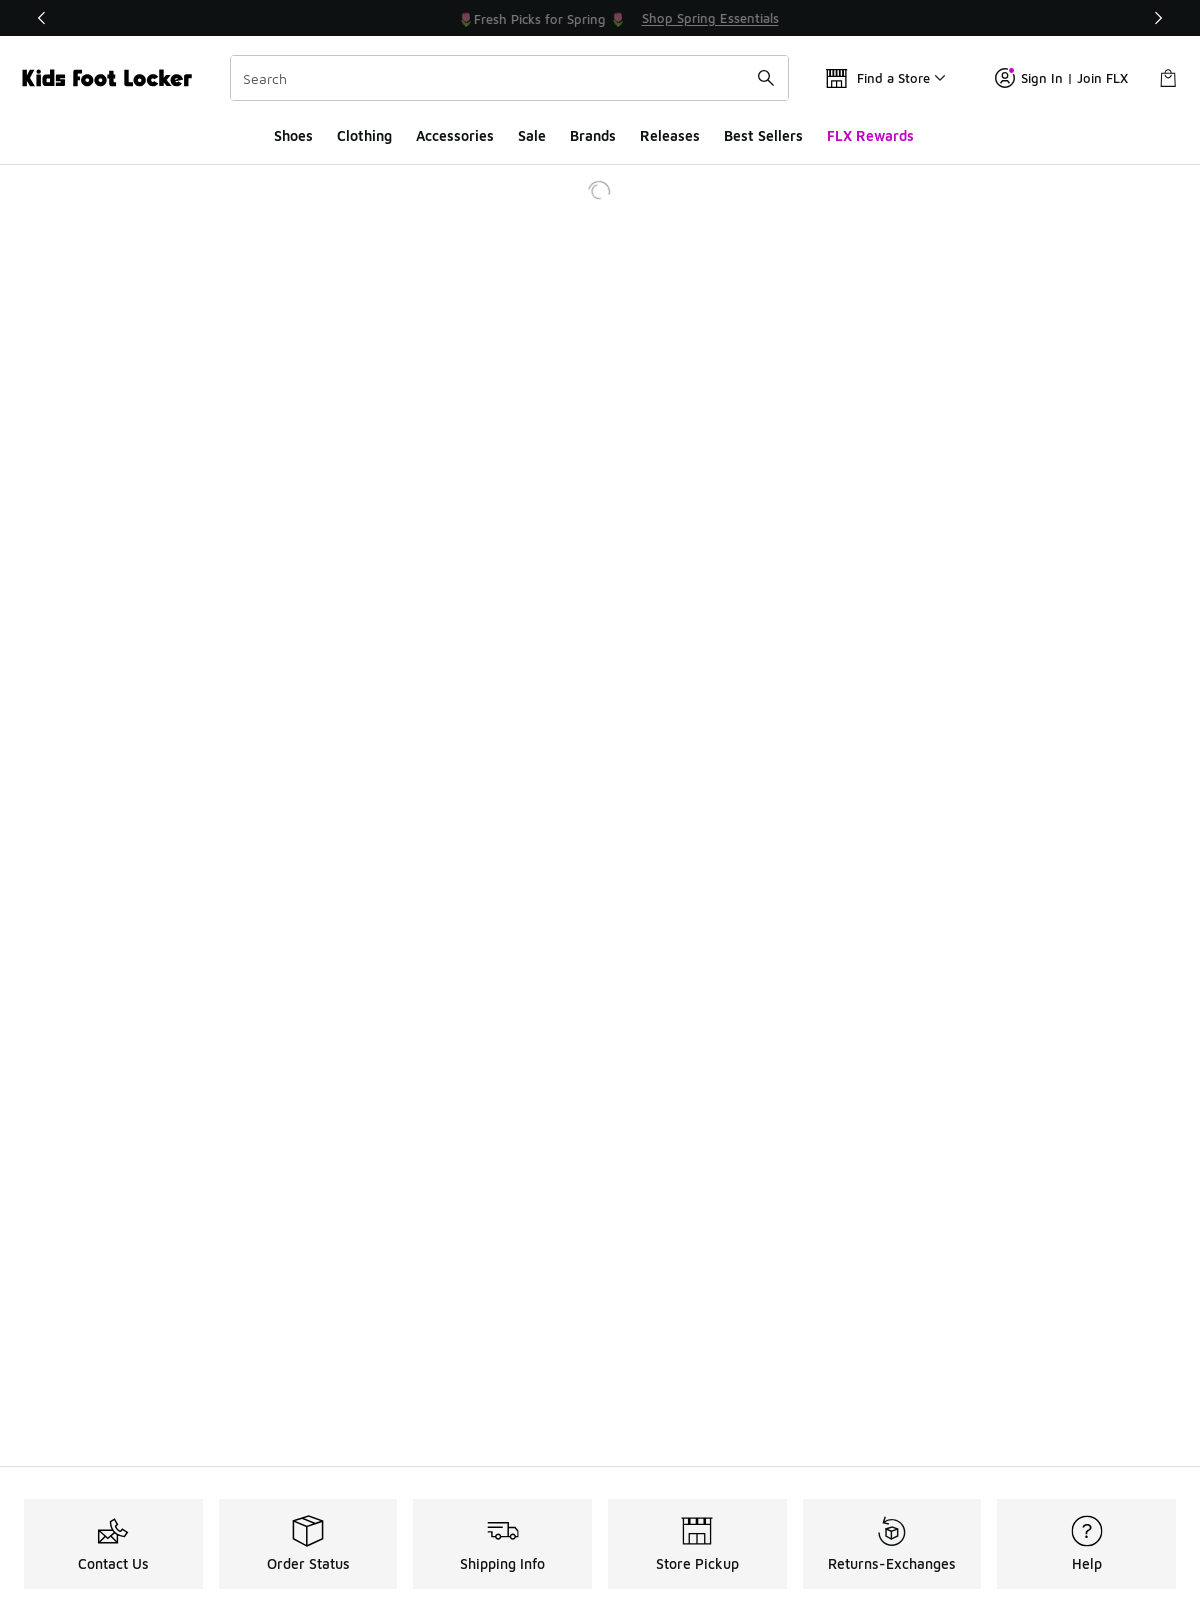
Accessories (455, 135)
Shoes (293, 135)
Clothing (364, 135)
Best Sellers (763, 135)
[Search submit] (766, 78)
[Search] (509, 78)
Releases (670, 135)
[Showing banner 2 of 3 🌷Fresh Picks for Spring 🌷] (628, 18)
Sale (532, 135)
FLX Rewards (870, 135)
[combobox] (509, 78)
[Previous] (42, 18)
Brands (593, 135)
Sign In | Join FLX (1061, 78)
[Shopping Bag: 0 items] (1168, 78)
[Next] (1158, 18)
